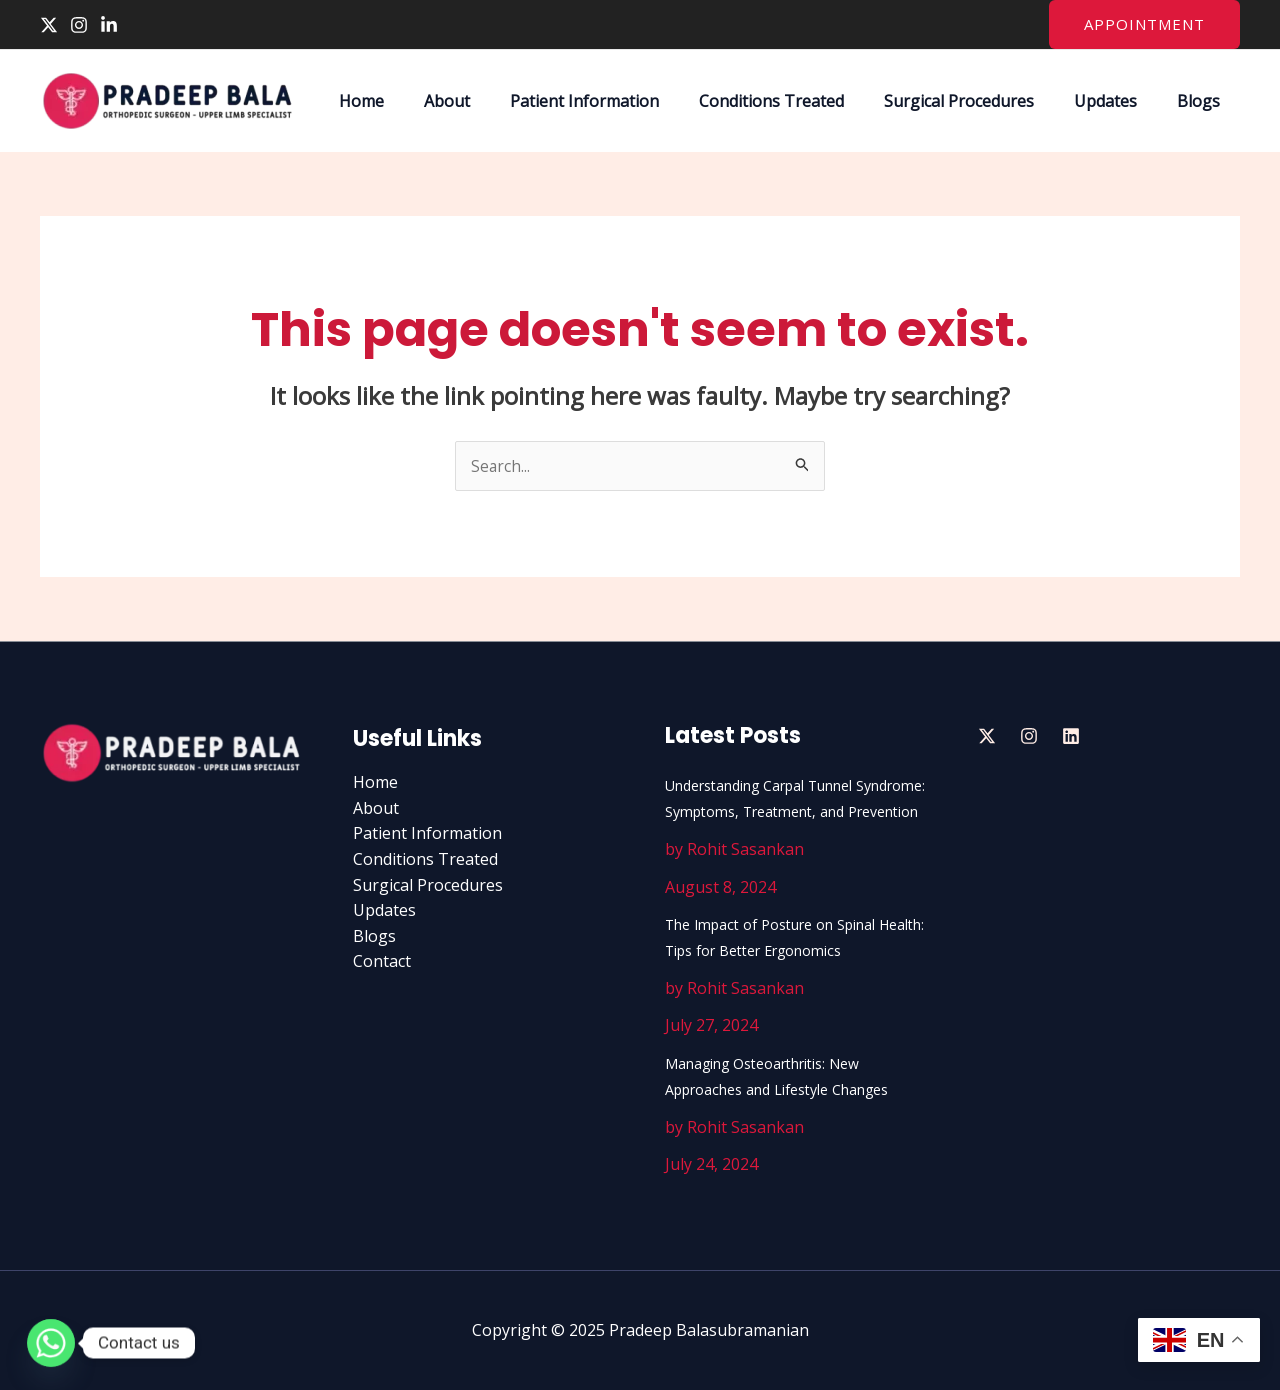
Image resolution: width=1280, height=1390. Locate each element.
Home (413, 101)
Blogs (1202, 101)
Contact (382, 962)
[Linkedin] (109, 25)
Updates (1117, 101)
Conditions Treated (799, 101)
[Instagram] (79, 25)
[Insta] (1029, 736)
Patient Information (620, 101)
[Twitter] (49, 25)
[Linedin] (1071, 736)
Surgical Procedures (979, 101)
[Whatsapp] (51, 1343)
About (491, 101)
